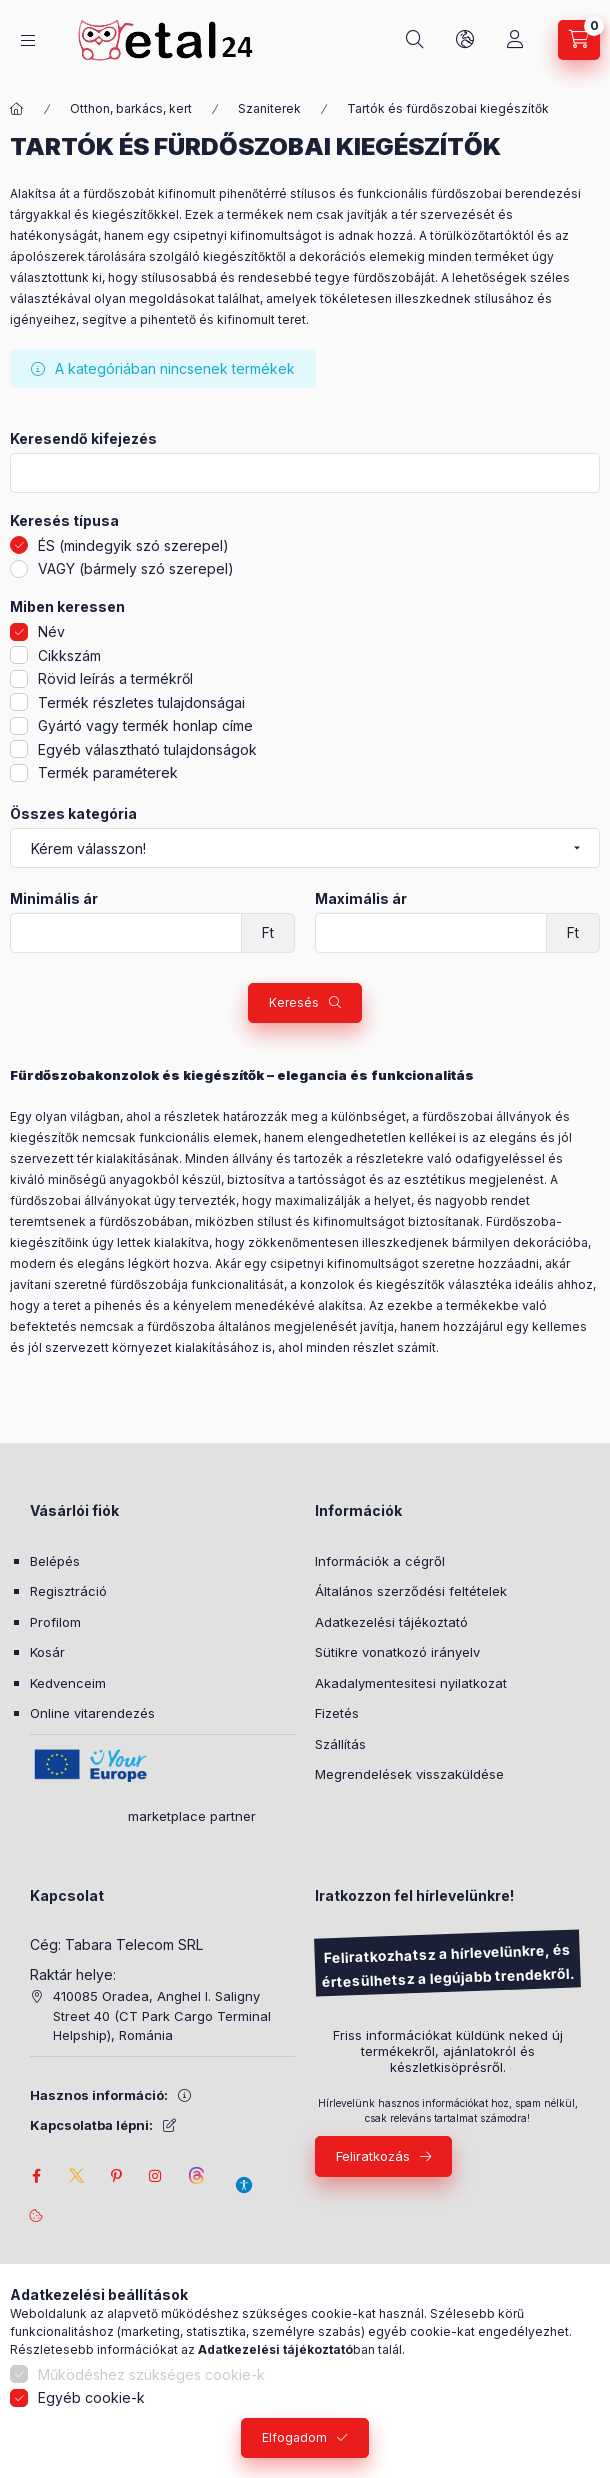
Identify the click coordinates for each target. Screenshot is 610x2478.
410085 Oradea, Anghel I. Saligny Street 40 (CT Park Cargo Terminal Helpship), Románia (162, 2015)
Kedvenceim (68, 1683)
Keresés (294, 1002)
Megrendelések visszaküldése (409, 1774)
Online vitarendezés (92, 1713)
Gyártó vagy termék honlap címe (145, 725)
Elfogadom (294, 2437)
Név (51, 631)
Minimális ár (54, 899)
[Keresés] (415, 40)
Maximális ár (361, 899)
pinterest (116, 2176)
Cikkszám (69, 655)
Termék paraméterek (108, 772)
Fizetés (337, 1713)
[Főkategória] (17, 109)
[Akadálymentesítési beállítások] (244, 2176)
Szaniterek (269, 108)
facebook (36, 2176)
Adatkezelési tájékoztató (391, 1622)
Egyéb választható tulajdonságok (147, 749)
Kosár (47, 1652)
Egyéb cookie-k (91, 2397)
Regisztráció (68, 1591)
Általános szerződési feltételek (411, 1591)
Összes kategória (73, 814)
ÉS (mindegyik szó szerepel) (133, 545)
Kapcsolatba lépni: (91, 2125)
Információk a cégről (380, 1561)
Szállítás (340, 1744)
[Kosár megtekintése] (579, 40)
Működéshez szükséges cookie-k (151, 2374)
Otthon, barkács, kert (131, 108)
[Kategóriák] (28, 40)
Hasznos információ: (99, 2095)
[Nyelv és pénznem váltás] (465, 40)
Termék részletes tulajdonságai (141, 702)
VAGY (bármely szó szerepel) (136, 568)
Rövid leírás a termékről (115, 678)
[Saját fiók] (515, 40)
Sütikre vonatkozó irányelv (397, 1652)
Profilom (55, 1622)
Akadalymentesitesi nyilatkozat (411, 1683)
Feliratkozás (373, 2156)
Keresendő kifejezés (83, 439)
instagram (156, 2176)
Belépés (55, 1561)
